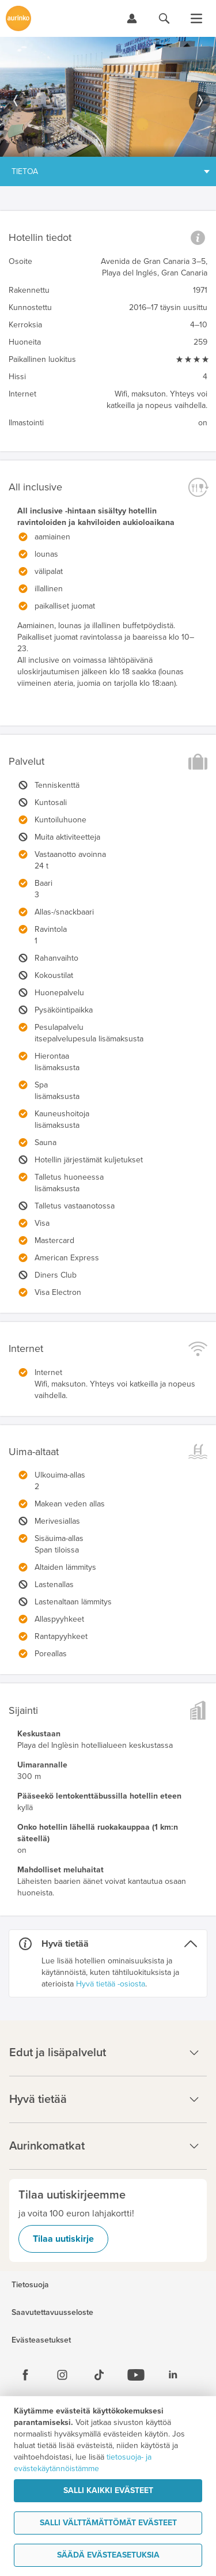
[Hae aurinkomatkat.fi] (164, 18)
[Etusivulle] (18, 18)
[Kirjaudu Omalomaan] (132, 18)
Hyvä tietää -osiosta (110, 1984)
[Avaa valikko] (196, 18)
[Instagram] (62, 2375)
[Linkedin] (173, 2375)
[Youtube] (136, 2375)
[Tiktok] (99, 2375)
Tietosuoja (30, 2285)
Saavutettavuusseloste (52, 2312)
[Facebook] (25, 2375)
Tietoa (25, 171)
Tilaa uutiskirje (63, 2239)
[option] (108, 97)
